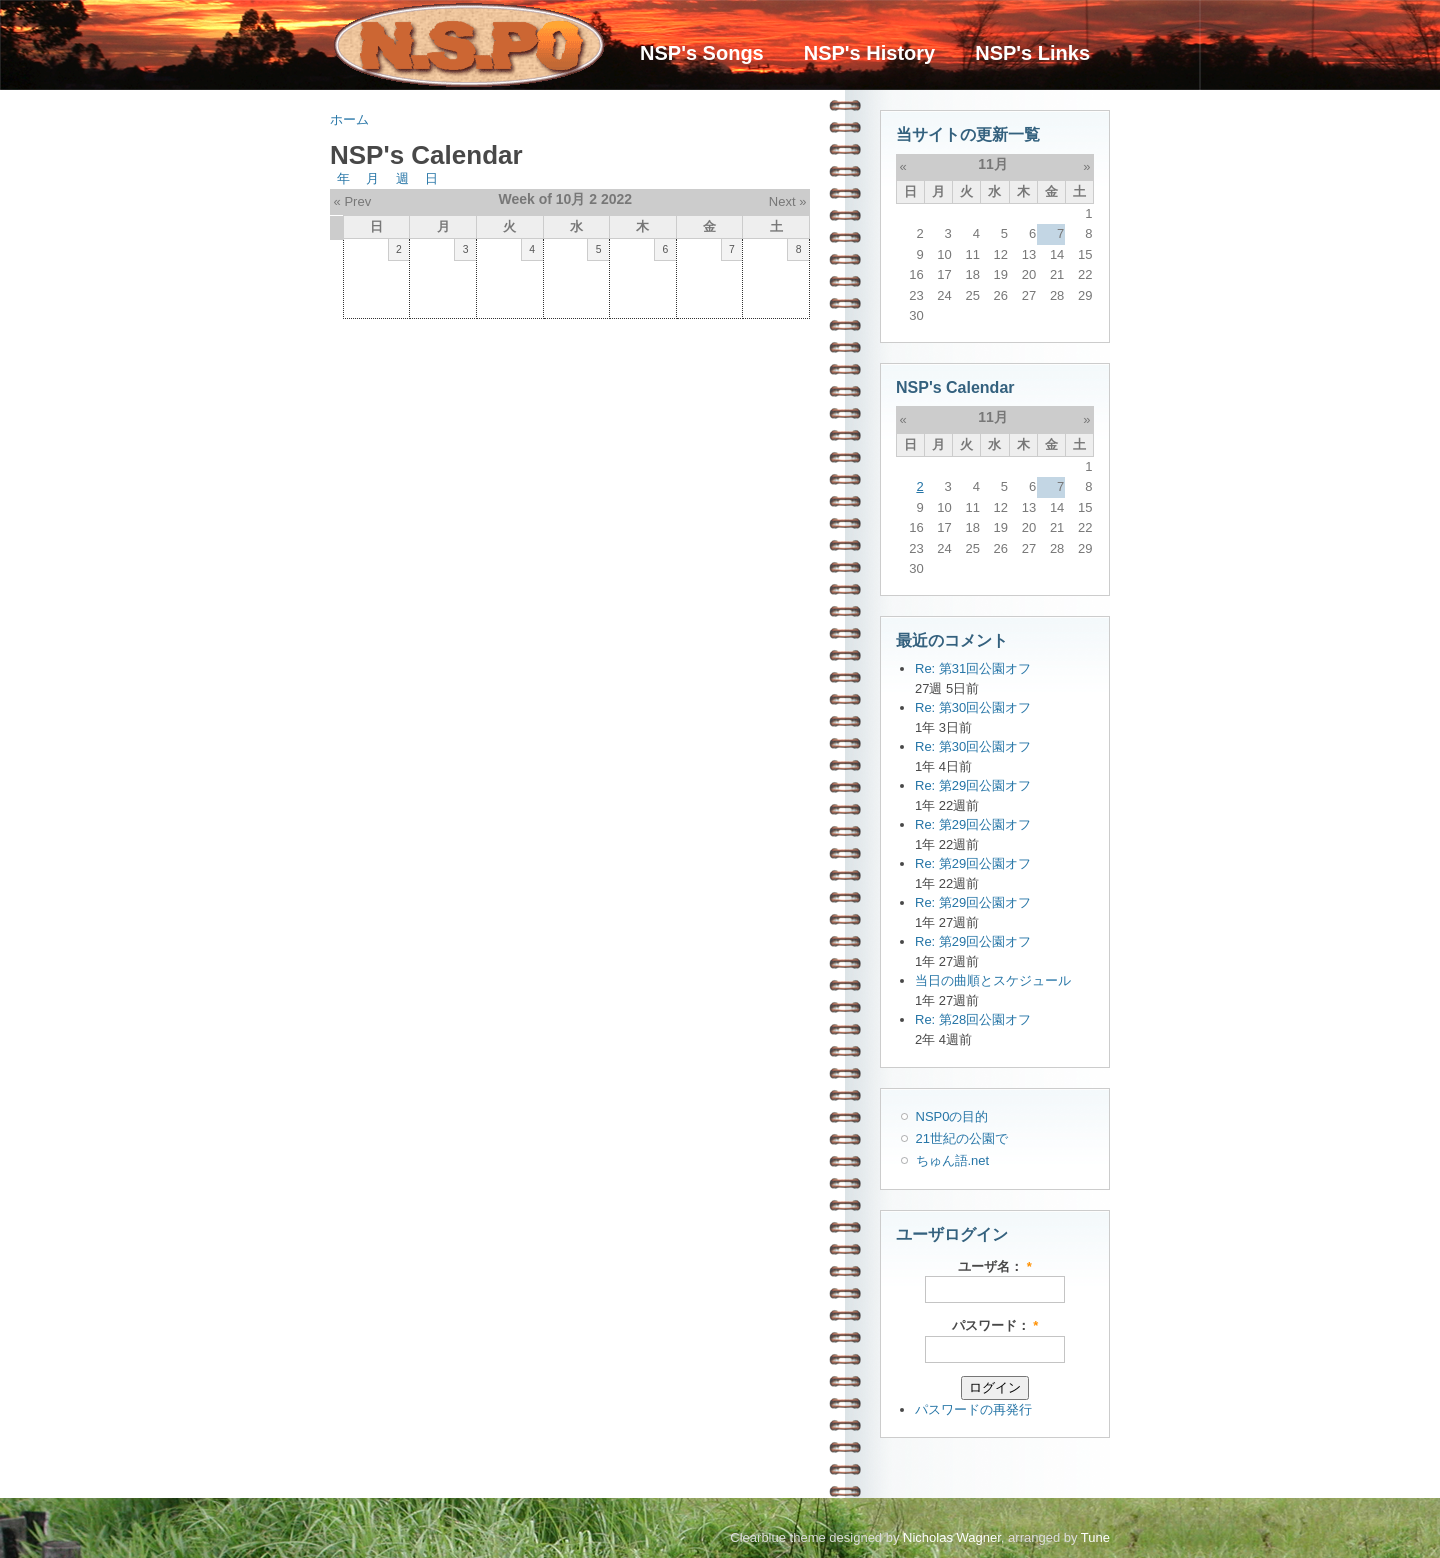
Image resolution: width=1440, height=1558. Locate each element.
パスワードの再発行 (973, 1409)
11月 (993, 164)
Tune (1095, 1537)
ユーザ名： (995, 1266)
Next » (788, 201)
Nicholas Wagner (952, 1537)
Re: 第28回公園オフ (973, 1019)
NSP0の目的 (952, 1116)
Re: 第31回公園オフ (973, 668)
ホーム (349, 119)
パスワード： (995, 1325)
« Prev (353, 201)
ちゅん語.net (953, 1160)
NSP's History (869, 53)
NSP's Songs (702, 53)
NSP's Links (1032, 53)
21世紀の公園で (962, 1138)
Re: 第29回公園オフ (973, 785)
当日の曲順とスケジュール (993, 980)
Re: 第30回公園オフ (973, 707)
